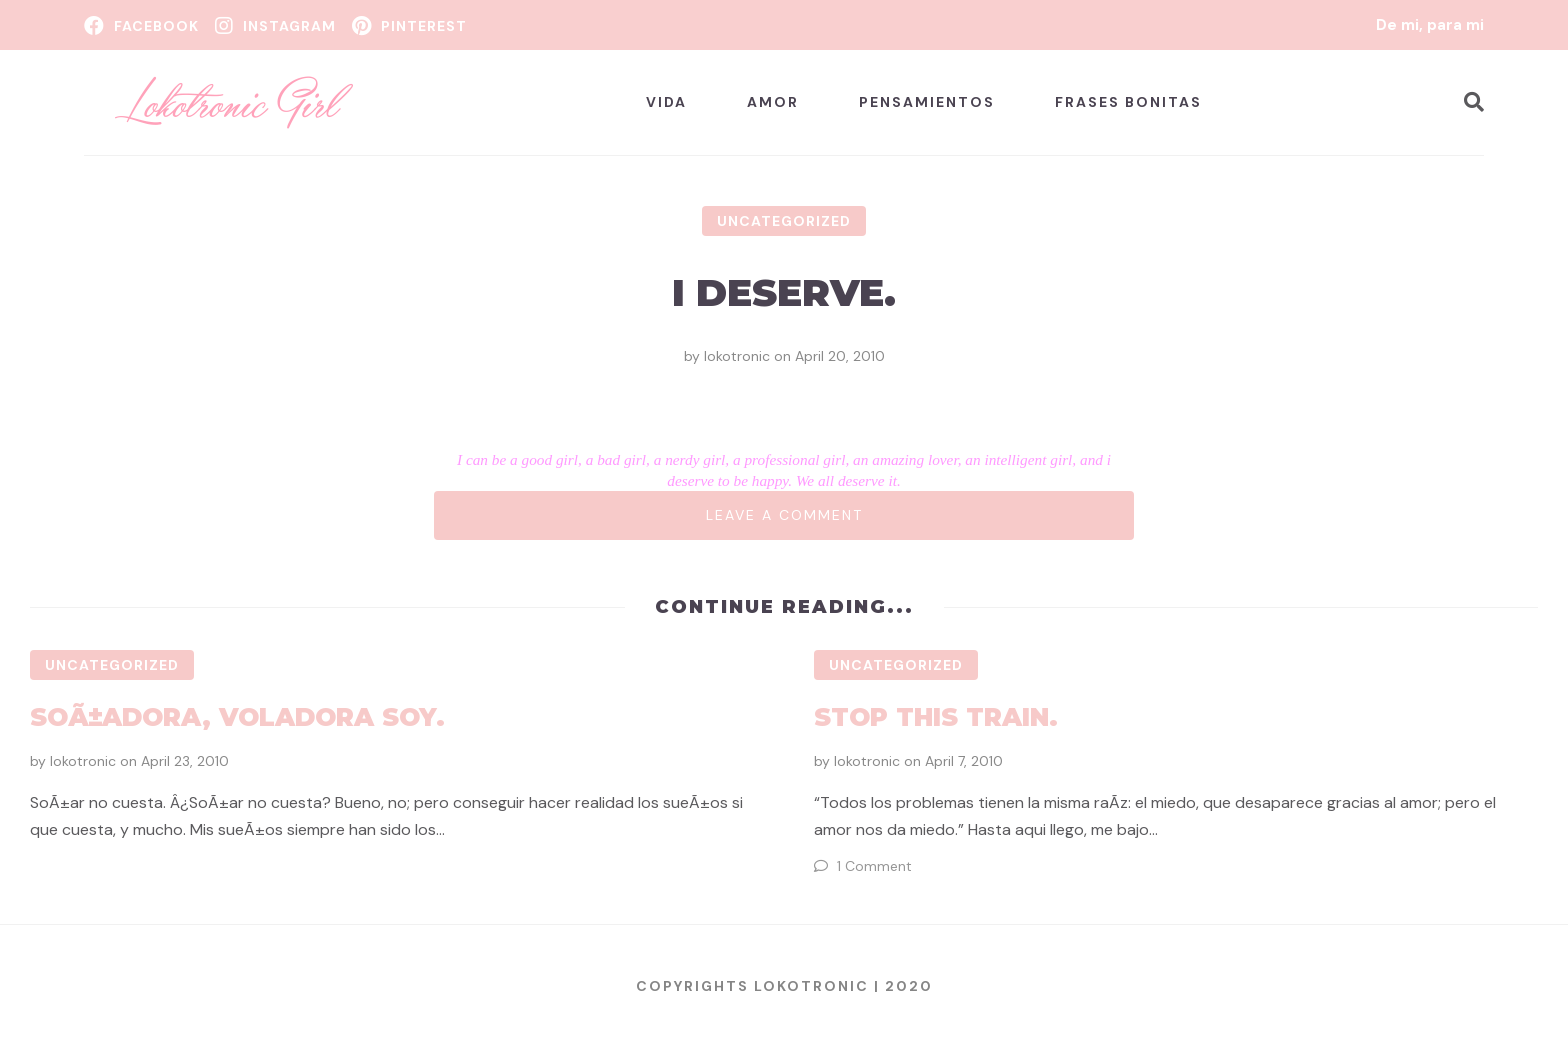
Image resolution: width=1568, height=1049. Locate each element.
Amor (773, 102)
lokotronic (737, 356)
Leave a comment (784, 515)
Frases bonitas (1128, 102)
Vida (666, 102)
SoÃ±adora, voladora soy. (237, 717)
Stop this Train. (936, 717)
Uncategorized (784, 221)
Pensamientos (927, 102)
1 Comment (874, 866)
